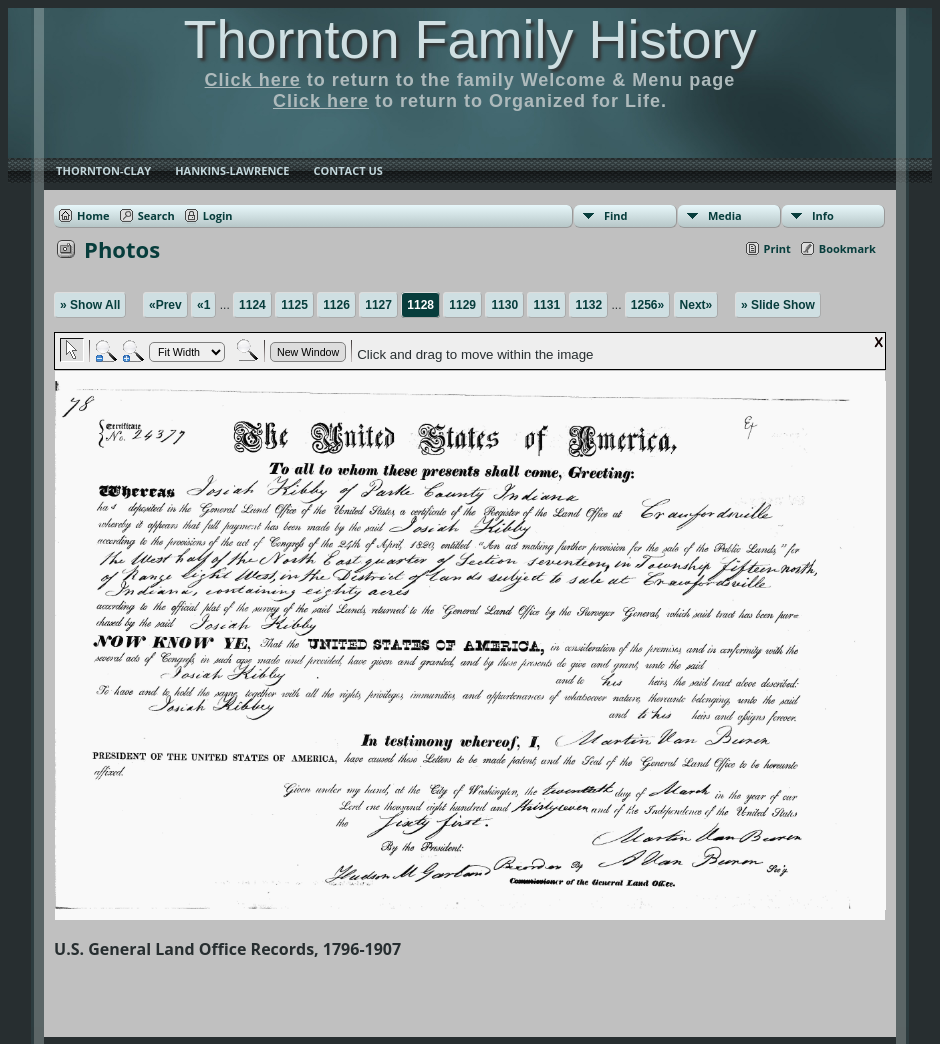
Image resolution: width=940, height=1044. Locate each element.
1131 (546, 305)
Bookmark (847, 248)
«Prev (165, 305)
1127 (378, 305)
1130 (504, 305)
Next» (696, 305)
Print (777, 248)
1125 (294, 305)
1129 (462, 305)
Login (218, 215)
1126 (336, 305)
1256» (647, 305)
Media (725, 215)
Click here (253, 80)
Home (93, 215)
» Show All (90, 305)
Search (156, 215)
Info (823, 215)
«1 (203, 305)
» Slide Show (778, 305)
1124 (252, 305)
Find (616, 215)
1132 (588, 305)
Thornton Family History (469, 39)
